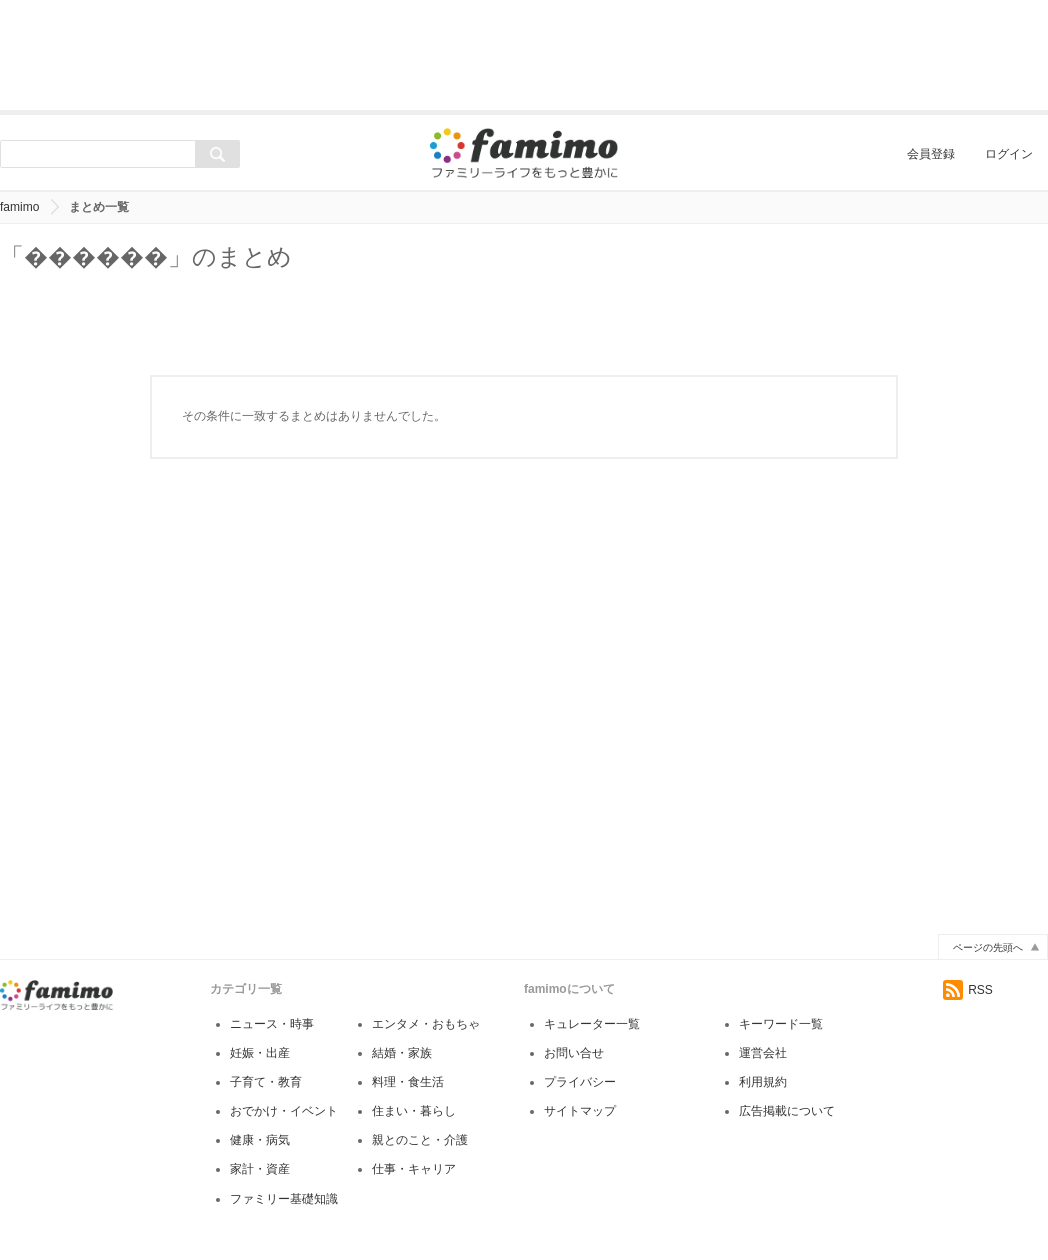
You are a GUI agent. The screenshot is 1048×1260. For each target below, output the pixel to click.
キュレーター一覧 (592, 1024)
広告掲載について (787, 1111)
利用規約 (763, 1082)
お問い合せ (574, 1053)
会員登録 (931, 154)
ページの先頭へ (988, 947)
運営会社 (763, 1053)
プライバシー (580, 1082)
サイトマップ (580, 1111)
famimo (19, 207)
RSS (968, 990)
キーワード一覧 (781, 1024)
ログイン (1009, 154)
